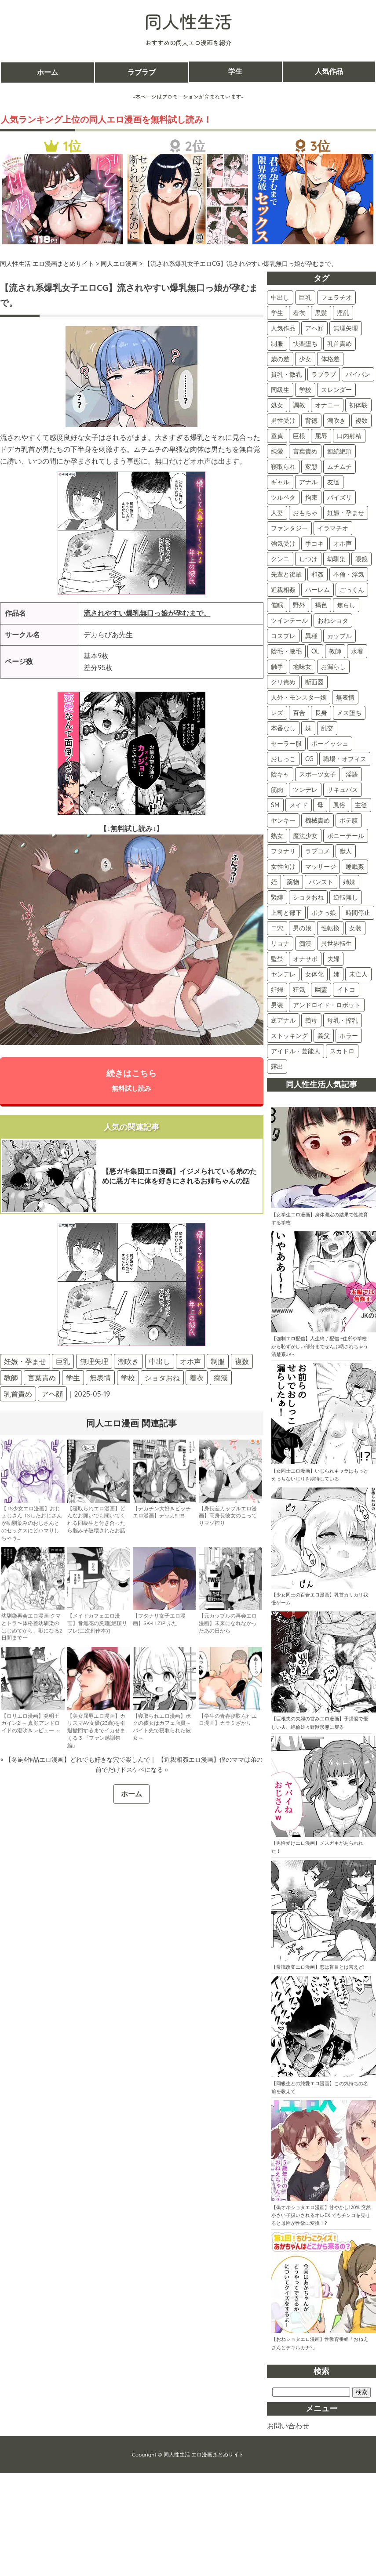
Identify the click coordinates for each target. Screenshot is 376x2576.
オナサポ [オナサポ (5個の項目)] (305, 959)
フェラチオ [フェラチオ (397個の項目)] (336, 297)
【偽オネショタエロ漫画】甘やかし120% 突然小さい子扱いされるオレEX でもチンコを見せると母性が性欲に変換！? (321, 2215)
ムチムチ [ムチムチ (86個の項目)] (339, 467)
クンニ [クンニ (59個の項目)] (280, 559)
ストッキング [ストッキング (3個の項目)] (289, 1036)
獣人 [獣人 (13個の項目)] (345, 851)
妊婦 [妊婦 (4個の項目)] (277, 990)
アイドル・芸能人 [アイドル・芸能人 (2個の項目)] (295, 1051)
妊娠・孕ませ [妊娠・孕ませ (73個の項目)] (345, 513)
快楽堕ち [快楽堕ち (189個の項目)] (305, 344)
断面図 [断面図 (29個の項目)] (314, 682)
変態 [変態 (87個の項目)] (311, 467)
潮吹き (128, 1362)
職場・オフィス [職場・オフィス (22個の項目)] (344, 759)
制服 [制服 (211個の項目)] (277, 344)
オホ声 (190, 1362)
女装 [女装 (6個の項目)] (355, 928)
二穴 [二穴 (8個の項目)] (277, 928)
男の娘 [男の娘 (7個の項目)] (302, 928)
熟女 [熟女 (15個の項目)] (277, 836)
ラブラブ (142, 72)
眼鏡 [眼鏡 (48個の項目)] (361, 559)
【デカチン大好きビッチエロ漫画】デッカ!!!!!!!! (162, 1513)
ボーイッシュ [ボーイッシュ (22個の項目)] (329, 743)
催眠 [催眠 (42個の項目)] (277, 605)
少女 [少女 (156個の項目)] (305, 359)
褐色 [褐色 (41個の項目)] (321, 605)
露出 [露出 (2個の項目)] (277, 1066)
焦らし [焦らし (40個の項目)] (346, 605)
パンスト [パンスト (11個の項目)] (321, 882)
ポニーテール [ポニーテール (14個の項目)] (345, 836)
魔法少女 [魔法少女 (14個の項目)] (305, 836)
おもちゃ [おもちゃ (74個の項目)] (305, 513)
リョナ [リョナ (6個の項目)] (280, 943)
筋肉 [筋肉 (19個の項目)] (277, 790)
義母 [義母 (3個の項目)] (311, 1020)
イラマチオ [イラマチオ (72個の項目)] (333, 528)
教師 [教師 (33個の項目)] (335, 651)
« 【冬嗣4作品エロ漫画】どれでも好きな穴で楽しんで (75, 1760)
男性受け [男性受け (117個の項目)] (283, 420)
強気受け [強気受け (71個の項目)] (283, 544)
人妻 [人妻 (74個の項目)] (277, 513)
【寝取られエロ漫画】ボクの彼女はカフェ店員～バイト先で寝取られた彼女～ (162, 1727)
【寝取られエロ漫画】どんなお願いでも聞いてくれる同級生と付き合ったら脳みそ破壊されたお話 (96, 1520)
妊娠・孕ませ (25, 1362)
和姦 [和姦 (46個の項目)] (317, 574)
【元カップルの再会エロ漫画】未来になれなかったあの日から (228, 1624)
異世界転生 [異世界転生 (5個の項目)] (336, 943)
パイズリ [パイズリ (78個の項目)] (339, 497)
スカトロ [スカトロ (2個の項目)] (342, 1051)
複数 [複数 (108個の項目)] (361, 420)
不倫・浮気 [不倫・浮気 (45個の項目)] (348, 574)
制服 (218, 1362)
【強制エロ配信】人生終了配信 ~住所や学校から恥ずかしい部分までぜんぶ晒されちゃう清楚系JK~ (319, 1346)
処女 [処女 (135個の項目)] (277, 405)
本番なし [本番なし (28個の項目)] (283, 728)
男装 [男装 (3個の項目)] (277, 1005)
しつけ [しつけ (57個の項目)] (308, 559)
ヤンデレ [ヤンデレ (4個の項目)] (283, 974)
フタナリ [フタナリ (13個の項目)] (283, 851)
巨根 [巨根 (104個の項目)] (299, 436)
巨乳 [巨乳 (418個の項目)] (305, 297)
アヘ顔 (52, 1394)
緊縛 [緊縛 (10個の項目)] (277, 897)
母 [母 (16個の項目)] (320, 805)
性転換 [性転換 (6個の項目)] (330, 928)
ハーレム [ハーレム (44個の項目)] (317, 590)
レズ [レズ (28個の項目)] (277, 713)
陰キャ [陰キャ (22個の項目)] (280, 774)
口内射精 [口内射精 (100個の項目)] (349, 436)
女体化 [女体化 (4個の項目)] (314, 974)
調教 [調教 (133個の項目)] (299, 405)
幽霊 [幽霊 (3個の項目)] (321, 990)
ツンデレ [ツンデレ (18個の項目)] (305, 790)
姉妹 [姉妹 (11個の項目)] (349, 882)
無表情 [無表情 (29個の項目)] (345, 697)
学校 (128, 1378)
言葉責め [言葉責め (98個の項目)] (305, 451)
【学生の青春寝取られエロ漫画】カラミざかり (228, 1720)
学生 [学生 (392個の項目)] (277, 313)
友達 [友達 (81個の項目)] (333, 482)
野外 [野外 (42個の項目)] (299, 605)
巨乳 (63, 1362)
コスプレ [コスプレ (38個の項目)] (283, 636)
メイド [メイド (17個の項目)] (298, 805)
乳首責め (18, 1394)
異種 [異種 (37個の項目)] (311, 636)
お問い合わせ (288, 2425)
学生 (235, 72)
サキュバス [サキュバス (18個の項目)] (342, 790)
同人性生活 (188, 21)
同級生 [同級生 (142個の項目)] (280, 390)
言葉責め (42, 1378)
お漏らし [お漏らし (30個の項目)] (333, 667)
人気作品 (329, 72)
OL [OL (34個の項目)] (315, 651)
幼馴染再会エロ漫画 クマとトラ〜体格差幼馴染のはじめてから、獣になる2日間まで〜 (31, 1627)
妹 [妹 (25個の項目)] (308, 728)
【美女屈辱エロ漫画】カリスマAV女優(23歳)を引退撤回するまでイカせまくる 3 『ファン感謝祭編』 (96, 1731)
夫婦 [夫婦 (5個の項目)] (333, 959)
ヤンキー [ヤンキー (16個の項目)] (283, 820)
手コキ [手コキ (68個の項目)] (314, 544)
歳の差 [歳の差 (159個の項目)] (280, 359)
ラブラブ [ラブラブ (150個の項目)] (323, 374)
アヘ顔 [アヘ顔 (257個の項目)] (314, 328)
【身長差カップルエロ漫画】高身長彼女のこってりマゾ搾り (228, 1516)
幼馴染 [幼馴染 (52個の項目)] (336, 559)
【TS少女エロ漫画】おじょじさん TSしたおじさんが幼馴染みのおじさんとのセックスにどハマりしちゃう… (31, 1524)
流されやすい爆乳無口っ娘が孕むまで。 (147, 613)
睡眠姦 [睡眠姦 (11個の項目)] (355, 867)
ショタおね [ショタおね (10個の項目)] (308, 897)
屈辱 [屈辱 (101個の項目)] (321, 436)
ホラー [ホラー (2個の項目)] (348, 1036)
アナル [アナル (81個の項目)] (308, 482)
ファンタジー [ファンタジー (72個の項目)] (289, 528)
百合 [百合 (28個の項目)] (299, 713)
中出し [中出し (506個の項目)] (280, 297)
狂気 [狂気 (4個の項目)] (299, 990)
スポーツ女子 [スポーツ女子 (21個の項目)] (317, 774)
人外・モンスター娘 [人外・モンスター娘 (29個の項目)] (298, 697)
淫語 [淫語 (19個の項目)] (352, 774)
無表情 (100, 1378)
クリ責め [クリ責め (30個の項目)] (283, 682)
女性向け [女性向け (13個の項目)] (283, 867)
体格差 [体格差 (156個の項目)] (330, 359)
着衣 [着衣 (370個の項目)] (299, 313)
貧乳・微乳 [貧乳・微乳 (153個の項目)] (286, 374)
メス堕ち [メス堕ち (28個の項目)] (349, 713)
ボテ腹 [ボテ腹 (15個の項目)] (348, 820)
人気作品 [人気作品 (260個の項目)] (283, 328)
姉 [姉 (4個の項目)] (336, 974)
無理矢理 (94, 1362)
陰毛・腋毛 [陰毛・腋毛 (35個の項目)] (286, 651)
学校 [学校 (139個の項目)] (305, 390)
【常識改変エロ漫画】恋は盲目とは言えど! (317, 1967)
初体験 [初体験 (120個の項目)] (358, 405)
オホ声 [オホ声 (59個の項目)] (342, 544)
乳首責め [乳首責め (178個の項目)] (339, 344)
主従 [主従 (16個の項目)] (361, 805)
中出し (159, 1362)
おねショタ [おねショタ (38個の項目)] (333, 620)
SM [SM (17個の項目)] (275, 805)
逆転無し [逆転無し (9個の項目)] (345, 897)
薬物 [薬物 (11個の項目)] (293, 882)
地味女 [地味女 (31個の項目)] (302, 667)
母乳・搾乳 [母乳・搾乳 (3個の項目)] (342, 1020)
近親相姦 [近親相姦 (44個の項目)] (283, 590)
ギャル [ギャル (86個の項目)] (280, 482)
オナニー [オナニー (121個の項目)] (327, 405)
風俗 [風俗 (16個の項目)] (339, 805)
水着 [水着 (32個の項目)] (357, 651)
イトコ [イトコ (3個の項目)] (346, 990)
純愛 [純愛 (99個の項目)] (277, 451)
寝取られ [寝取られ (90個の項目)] (283, 467)
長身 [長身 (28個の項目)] (321, 713)
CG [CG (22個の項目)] (309, 759)
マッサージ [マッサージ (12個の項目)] (320, 867)
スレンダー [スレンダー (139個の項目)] (336, 390)
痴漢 (221, 1378)
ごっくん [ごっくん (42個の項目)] (351, 590)
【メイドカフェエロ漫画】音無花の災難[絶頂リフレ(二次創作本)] (97, 1624)
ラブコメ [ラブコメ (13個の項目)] (317, 851)
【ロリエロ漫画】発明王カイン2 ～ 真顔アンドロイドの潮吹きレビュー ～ (31, 1724)
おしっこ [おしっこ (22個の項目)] (283, 759)
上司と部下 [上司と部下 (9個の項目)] (286, 913)
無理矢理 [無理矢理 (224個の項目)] (345, 328)
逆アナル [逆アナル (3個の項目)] (283, 1020)
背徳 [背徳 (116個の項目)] (311, 420)
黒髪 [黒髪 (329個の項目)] (321, 313)
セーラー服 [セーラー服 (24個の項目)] (286, 743)
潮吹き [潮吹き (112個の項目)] (336, 420)
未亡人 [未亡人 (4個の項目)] (358, 974)
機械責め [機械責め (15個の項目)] (317, 820)
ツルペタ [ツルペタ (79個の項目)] (283, 497)
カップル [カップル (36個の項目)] (339, 636)
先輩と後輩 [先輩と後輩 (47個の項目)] (286, 574)
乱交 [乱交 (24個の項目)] (327, 728)
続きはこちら (131, 1080)
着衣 (197, 1378)
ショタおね (162, 1378)
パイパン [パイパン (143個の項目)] (358, 374)
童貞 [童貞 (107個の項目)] (277, 436)
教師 (11, 1378)
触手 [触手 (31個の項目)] (277, 667)
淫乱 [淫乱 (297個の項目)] (343, 313)
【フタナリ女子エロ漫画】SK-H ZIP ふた (159, 1620)
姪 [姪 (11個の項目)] (274, 882)
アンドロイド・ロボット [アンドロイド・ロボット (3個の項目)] (327, 1005)
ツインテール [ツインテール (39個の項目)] (289, 620)
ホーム (47, 72)
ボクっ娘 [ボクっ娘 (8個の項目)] (323, 913)
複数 (242, 1362)
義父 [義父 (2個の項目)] (324, 1036)
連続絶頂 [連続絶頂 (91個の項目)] (339, 451)
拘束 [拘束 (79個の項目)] (311, 497)
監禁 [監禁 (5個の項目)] (277, 959)
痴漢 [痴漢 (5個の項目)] (305, 943)
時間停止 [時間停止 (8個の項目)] (358, 913)
